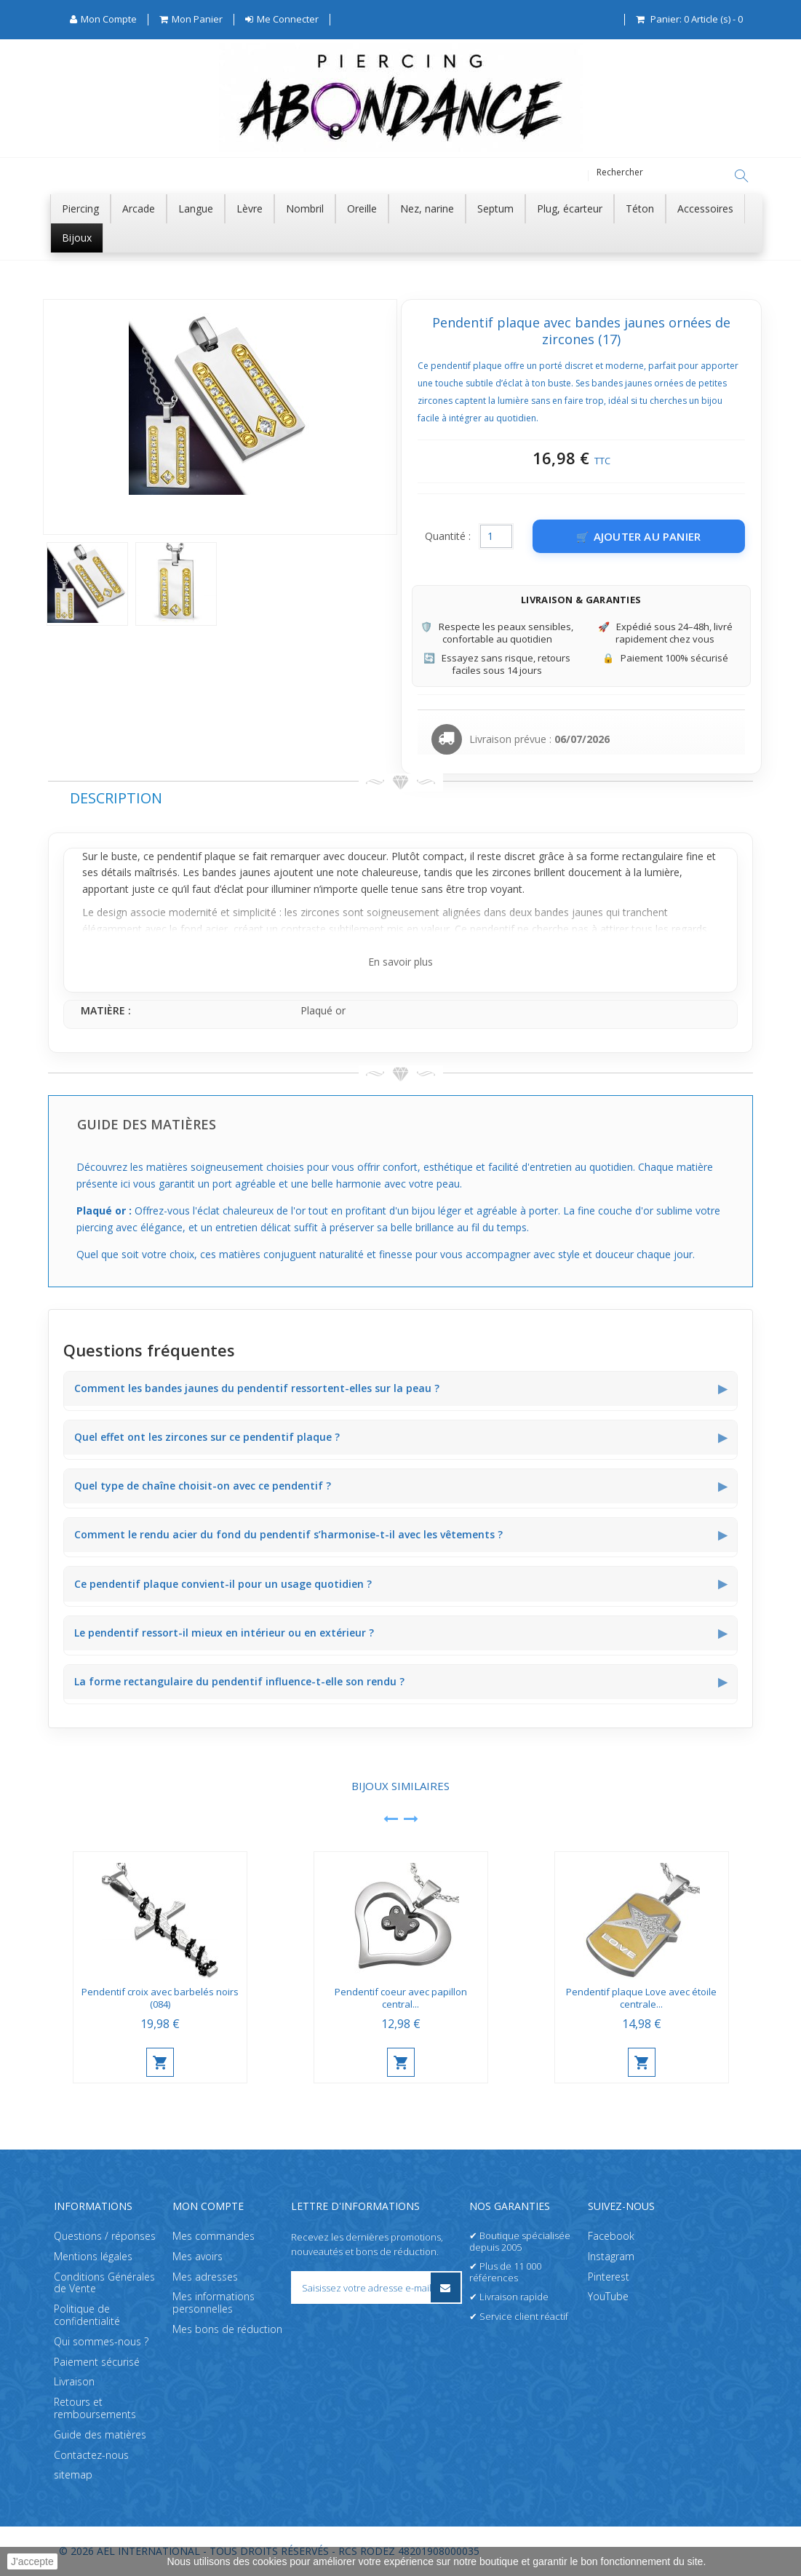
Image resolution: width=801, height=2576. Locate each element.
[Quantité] (496, 537)
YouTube (608, 2297)
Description (116, 798)
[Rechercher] (741, 176)
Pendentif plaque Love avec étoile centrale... (641, 1998)
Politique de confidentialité (87, 2315)
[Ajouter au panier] (639, 537)
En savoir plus (400, 962)
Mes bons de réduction (227, 2329)
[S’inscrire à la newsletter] (446, 2287)
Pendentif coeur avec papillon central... (401, 1998)
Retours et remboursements (95, 2409)
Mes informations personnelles (213, 2303)
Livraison (74, 2382)
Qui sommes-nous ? (101, 2341)
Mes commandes (213, 2236)
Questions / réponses (105, 2236)
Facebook (611, 2236)
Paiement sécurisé (97, 2362)
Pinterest (608, 2276)
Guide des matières (100, 2434)
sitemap (73, 2475)
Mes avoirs (197, 2256)
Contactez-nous (91, 2455)
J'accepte (32, 2561)
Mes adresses (205, 2276)
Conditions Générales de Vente (104, 2283)
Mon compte (208, 2206)
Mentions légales (93, 2256)
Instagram (611, 2256)
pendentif (179, 857)
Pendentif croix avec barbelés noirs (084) (160, 1998)
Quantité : (448, 537)
